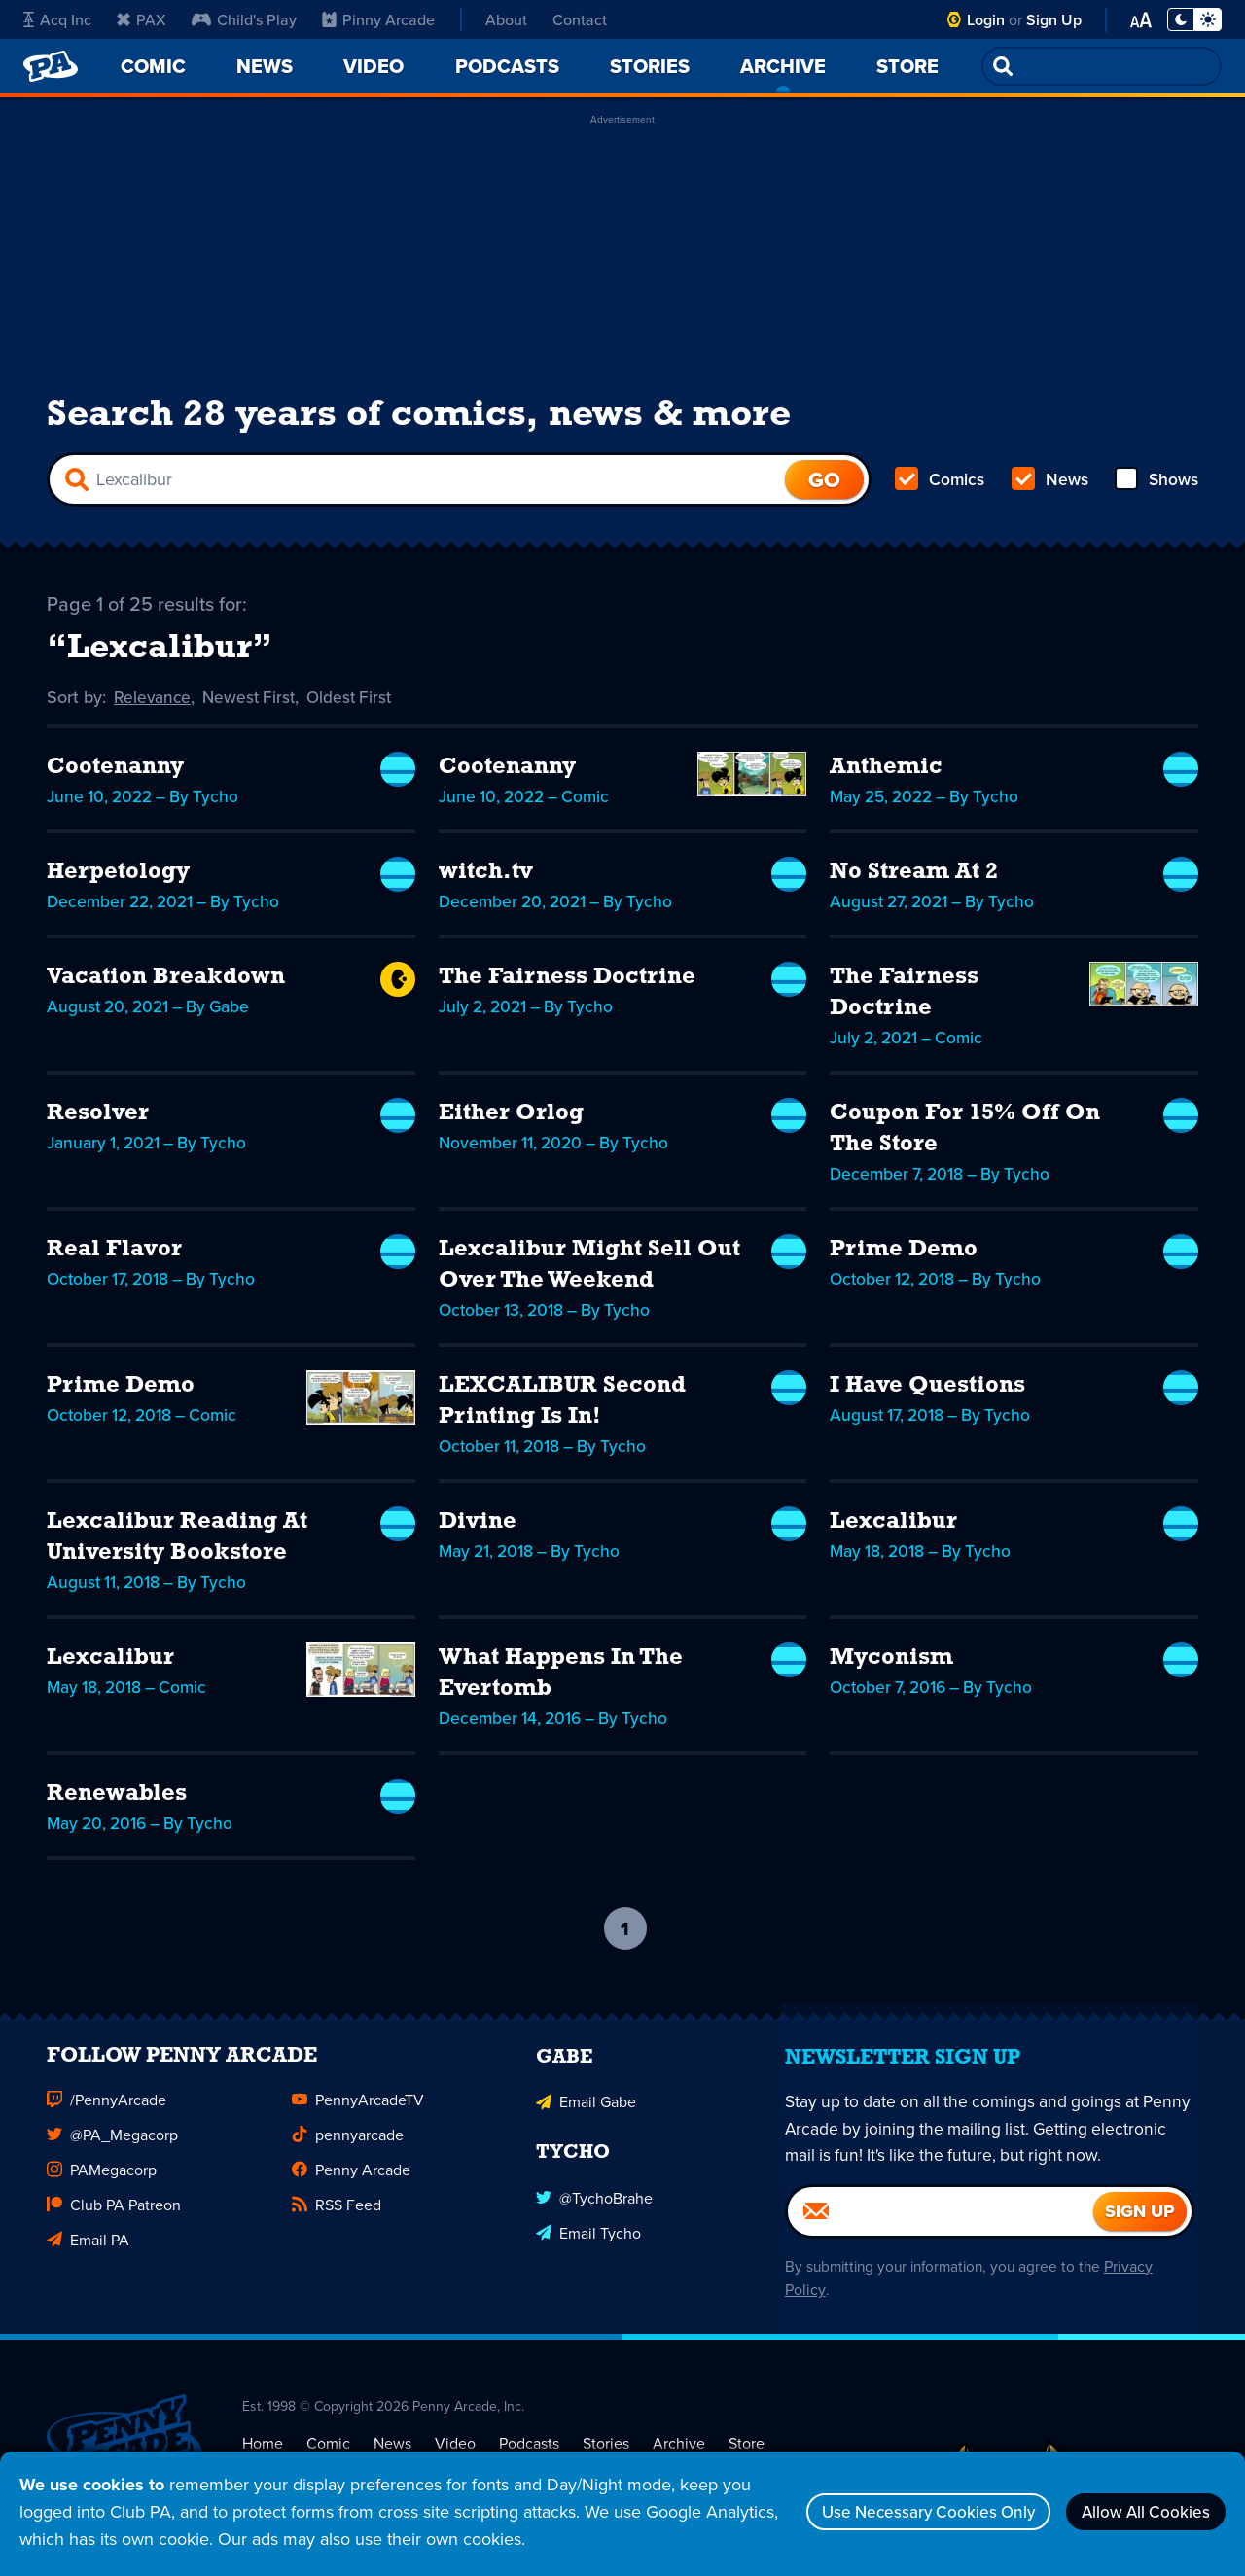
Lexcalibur (893, 1532)
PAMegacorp (102, 2195)
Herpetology (118, 883)
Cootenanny (115, 778)
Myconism (891, 1668)
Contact (579, 19)
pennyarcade (348, 2160)
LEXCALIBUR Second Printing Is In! (562, 1412)
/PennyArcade (106, 2125)
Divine (477, 1532)
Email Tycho (588, 2255)
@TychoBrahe (594, 2220)
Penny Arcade (351, 2195)
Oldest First (357, 708)
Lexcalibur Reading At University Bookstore (177, 1548)
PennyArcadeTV (358, 2125)
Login (986, 20)
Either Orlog (511, 1124)
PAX (141, 19)
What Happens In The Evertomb (561, 1684)
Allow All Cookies (1138, 2511)
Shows (1155, 486)
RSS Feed (336, 2230)
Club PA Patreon (114, 2230)
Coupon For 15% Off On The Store (965, 1139)
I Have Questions (927, 1396)
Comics (940, 486)
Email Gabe (586, 2125)
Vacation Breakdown (166, 988)
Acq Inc (57, 19)
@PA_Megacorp (112, 2160)
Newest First (253, 708)
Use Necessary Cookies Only (902, 2511)
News (1049, 486)
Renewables (117, 1805)
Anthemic (886, 778)
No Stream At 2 (914, 883)
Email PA (88, 2265)
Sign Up (1054, 20)
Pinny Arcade (378, 19)
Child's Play (244, 19)
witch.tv (486, 883)
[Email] (940, 2236)
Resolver (98, 1124)
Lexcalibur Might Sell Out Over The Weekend (589, 1276)
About (506, 19)
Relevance (154, 708)
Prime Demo (904, 1260)
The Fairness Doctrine (567, 988)
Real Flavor (114, 1260)
